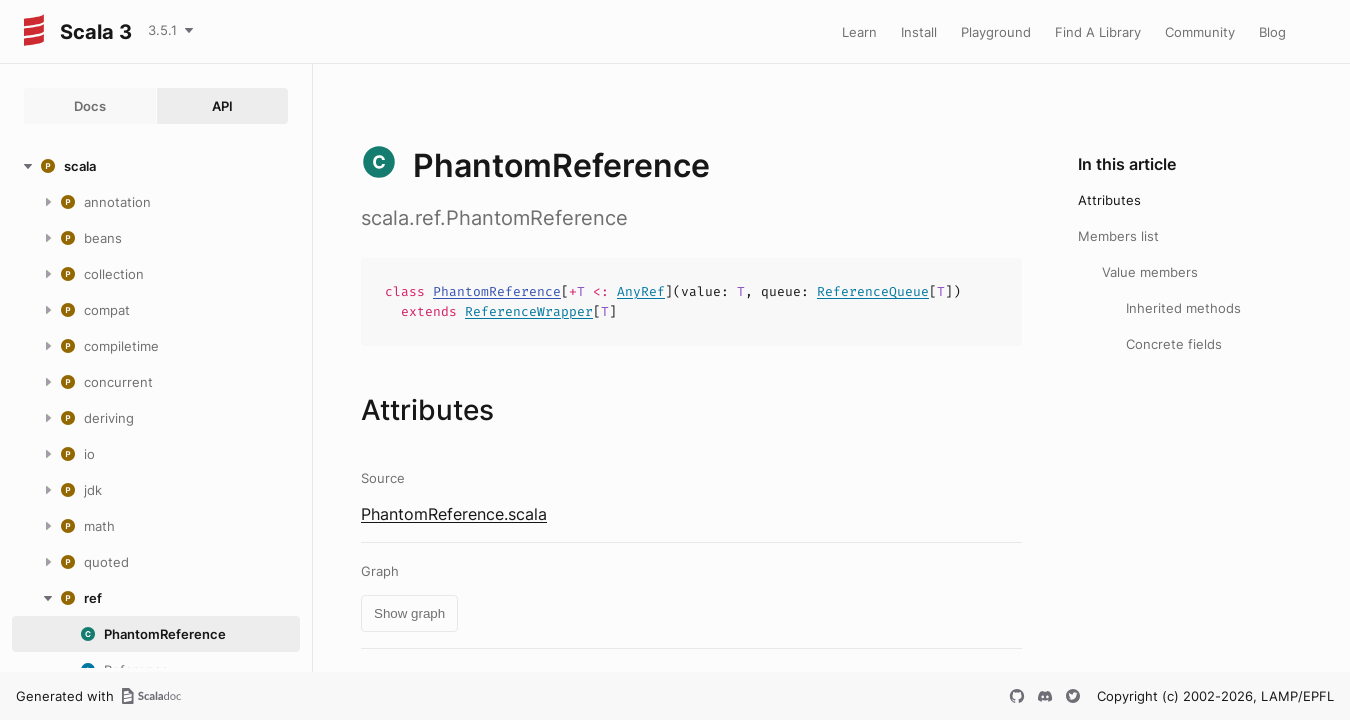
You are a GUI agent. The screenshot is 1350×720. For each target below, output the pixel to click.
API (222, 106)
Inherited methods (1183, 308)
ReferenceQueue (873, 291)
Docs (90, 106)
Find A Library (1098, 32)
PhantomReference (497, 291)
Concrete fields (1174, 344)
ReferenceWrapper (529, 311)
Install (919, 32)
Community (1200, 32)
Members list (1118, 236)
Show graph (409, 613)
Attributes (1109, 200)
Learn (859, 32)
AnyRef (641, 291)
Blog (1272, 32)
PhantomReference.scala (454, 514)
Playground (996, 32)
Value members (1150, 272)
